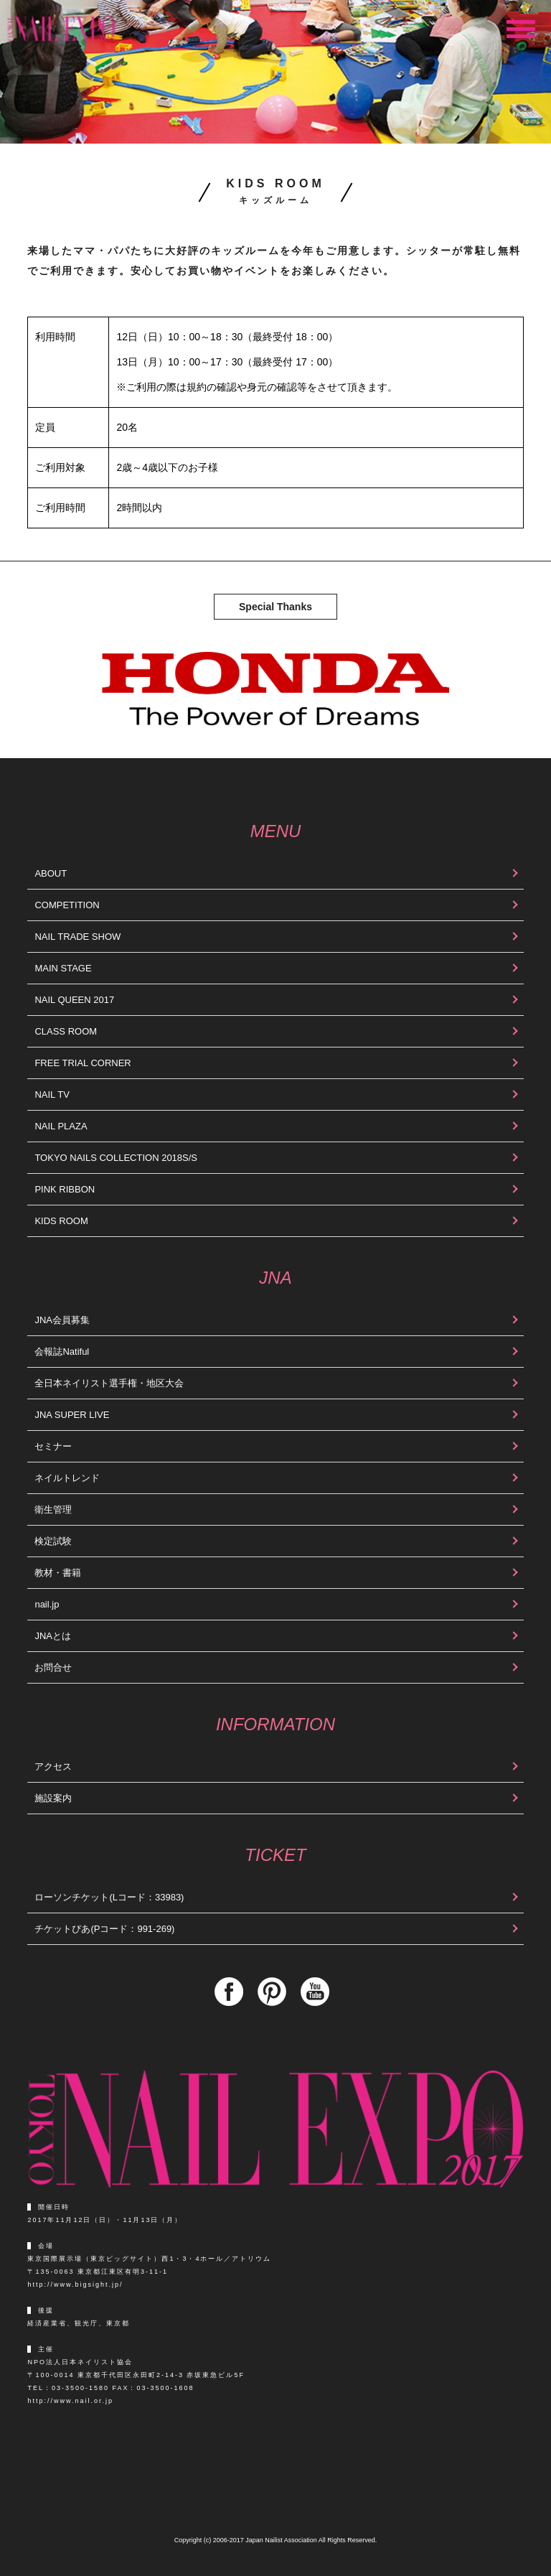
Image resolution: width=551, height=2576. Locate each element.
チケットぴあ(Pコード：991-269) (104, 1928)
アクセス (53, 1766)
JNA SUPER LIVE (71, 1414)
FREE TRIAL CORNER (82, 1063)
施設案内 (53, 1798)
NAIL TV (51, 1094)
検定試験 (53, 1541)
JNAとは (52, 1635)
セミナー (53, 1446)
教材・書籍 (57, 1572)
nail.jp (46, 1604)
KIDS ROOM (61, 1220)
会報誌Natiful (61, 1351)
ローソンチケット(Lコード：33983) (109, 1897)
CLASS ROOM (65, 1031)
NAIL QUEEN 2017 (74, 999)
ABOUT (50, 873)
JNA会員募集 (62, 1320)
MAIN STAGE (62, 968)
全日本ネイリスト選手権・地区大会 (109, 1383)
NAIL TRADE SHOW (77, 936)
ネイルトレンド (67, 1478)
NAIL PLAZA (60, 1126)
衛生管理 (53, 1509)
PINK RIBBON (64, 1189)
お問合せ (53, 1667)
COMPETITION (66, 905)
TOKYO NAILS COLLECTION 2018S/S (115, 1157)
